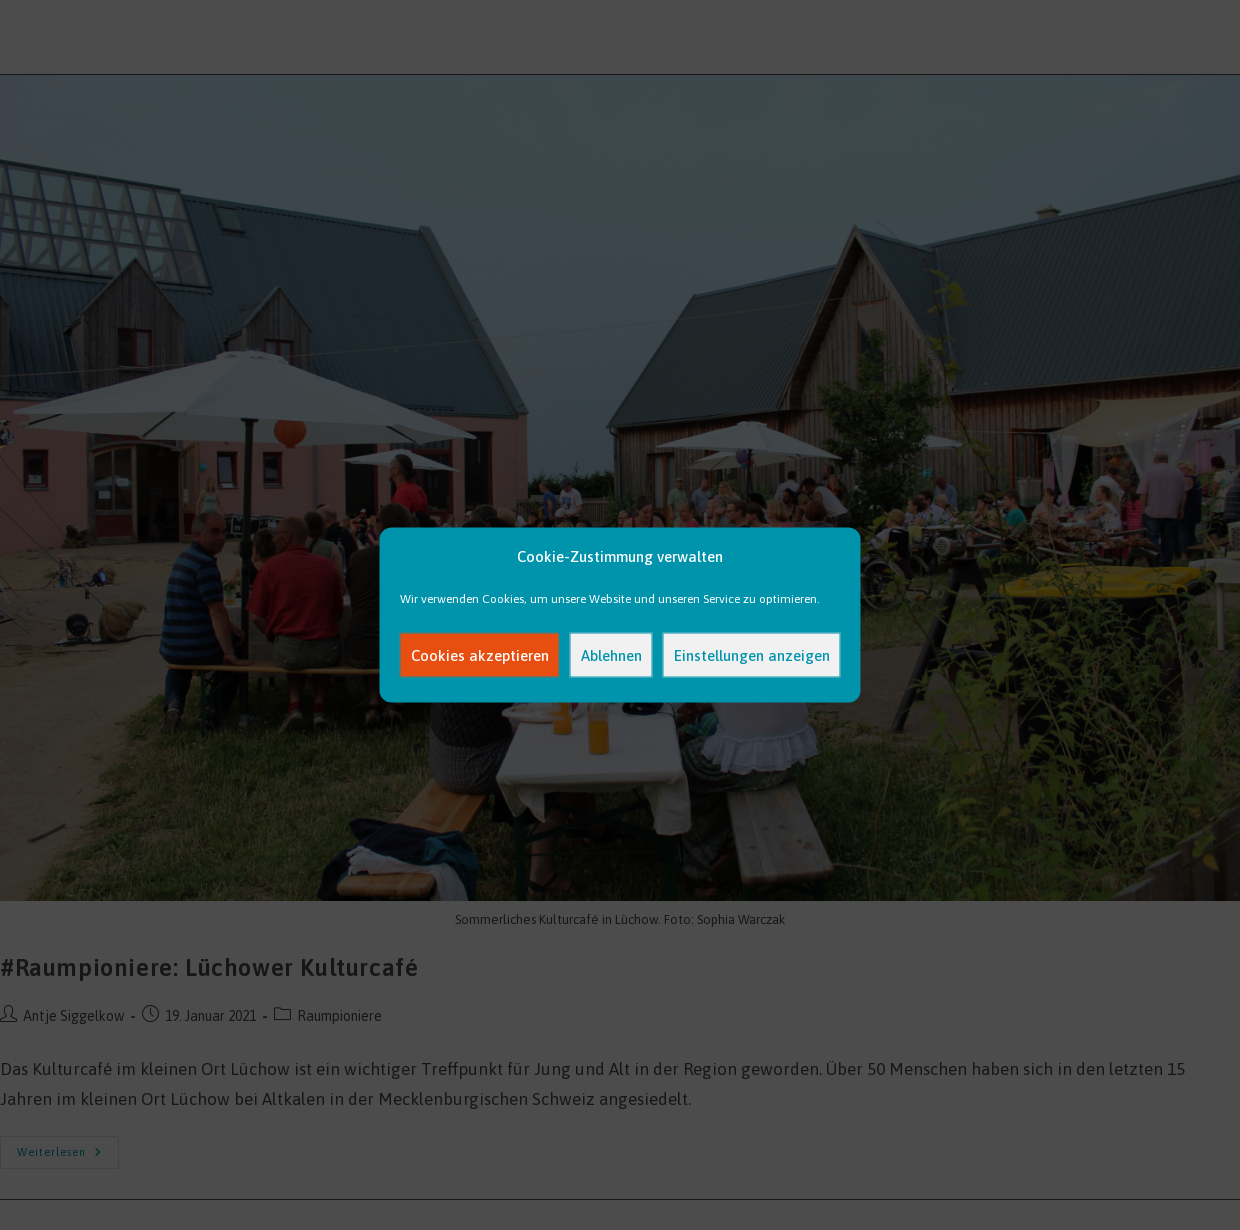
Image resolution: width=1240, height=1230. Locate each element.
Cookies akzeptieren (480, 654)
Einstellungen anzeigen (752, 654)
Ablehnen (611, 654)
